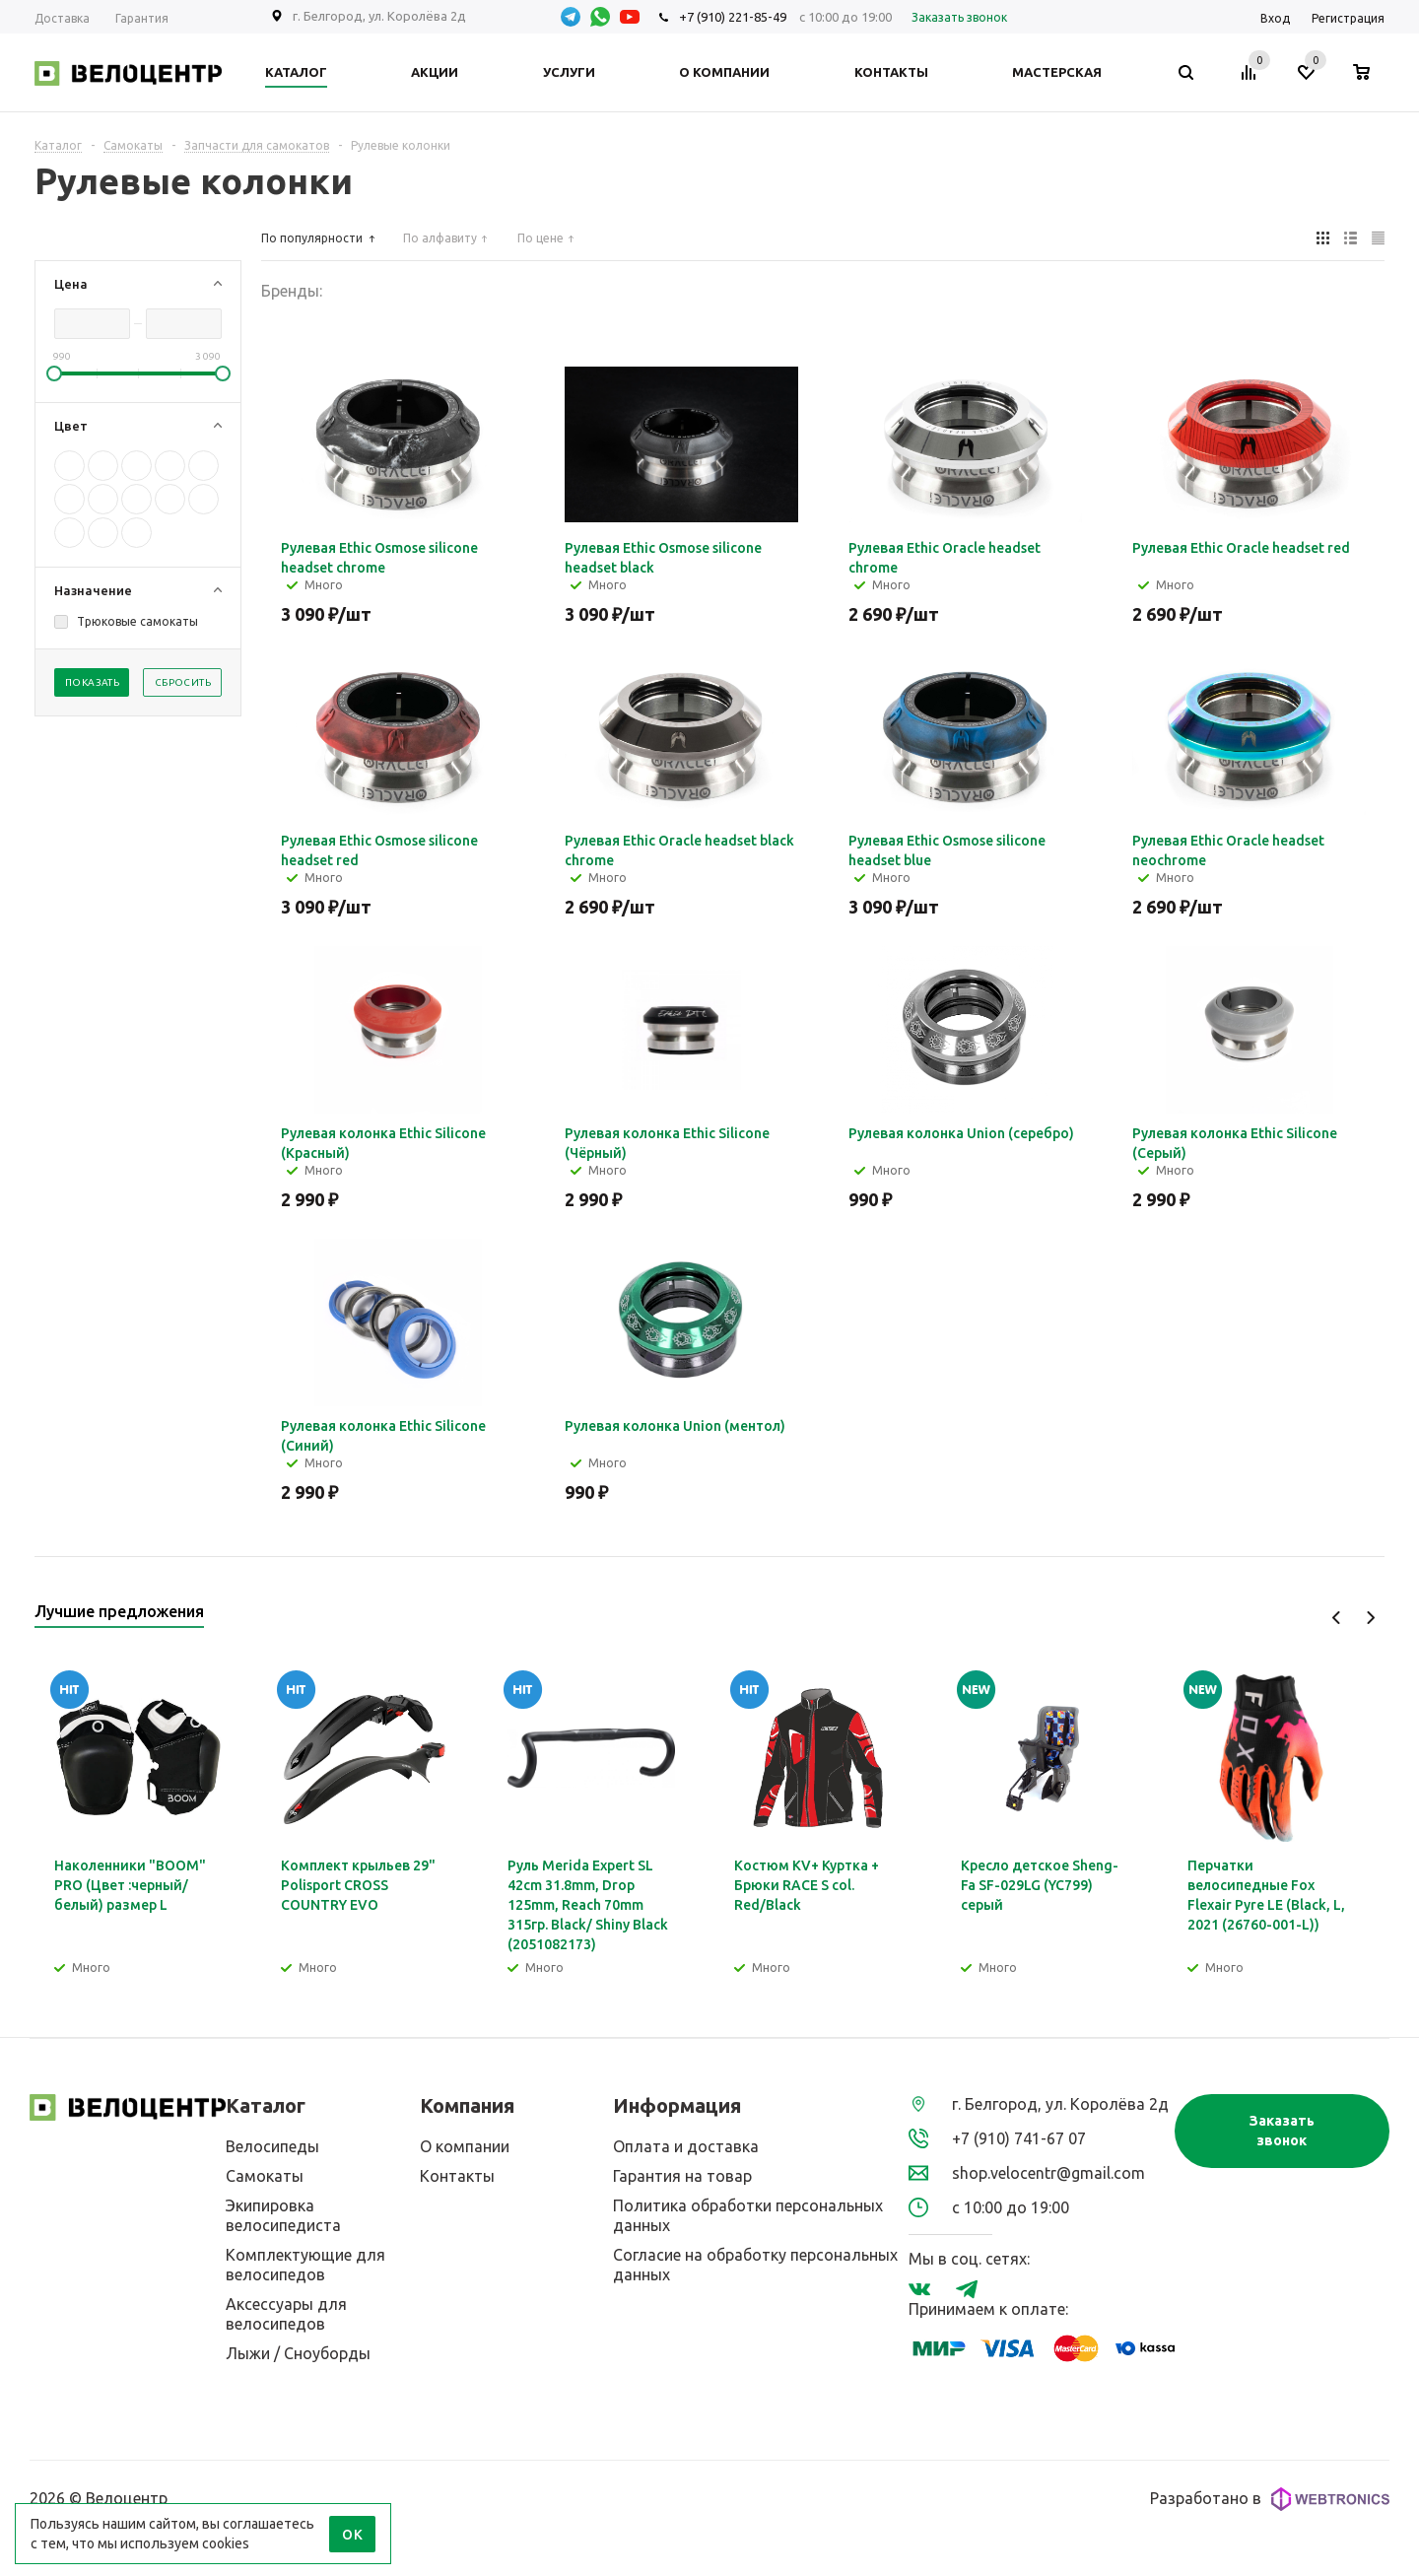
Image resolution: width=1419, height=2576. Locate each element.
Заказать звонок (1282, 2130)
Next (1370, 1617)
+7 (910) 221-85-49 (732, 17)
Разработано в (1269, 2499)
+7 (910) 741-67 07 (1019, 2138)
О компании (464, 2146)
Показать (92, 682)
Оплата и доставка (686, 2146)
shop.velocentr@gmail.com (1048, 2173)
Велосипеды (272, 2146)
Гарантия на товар (682, 2176)
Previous (1336, 1617)
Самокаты (265, 2176)
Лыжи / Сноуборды (298, 2353)
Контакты (457, 2176)
